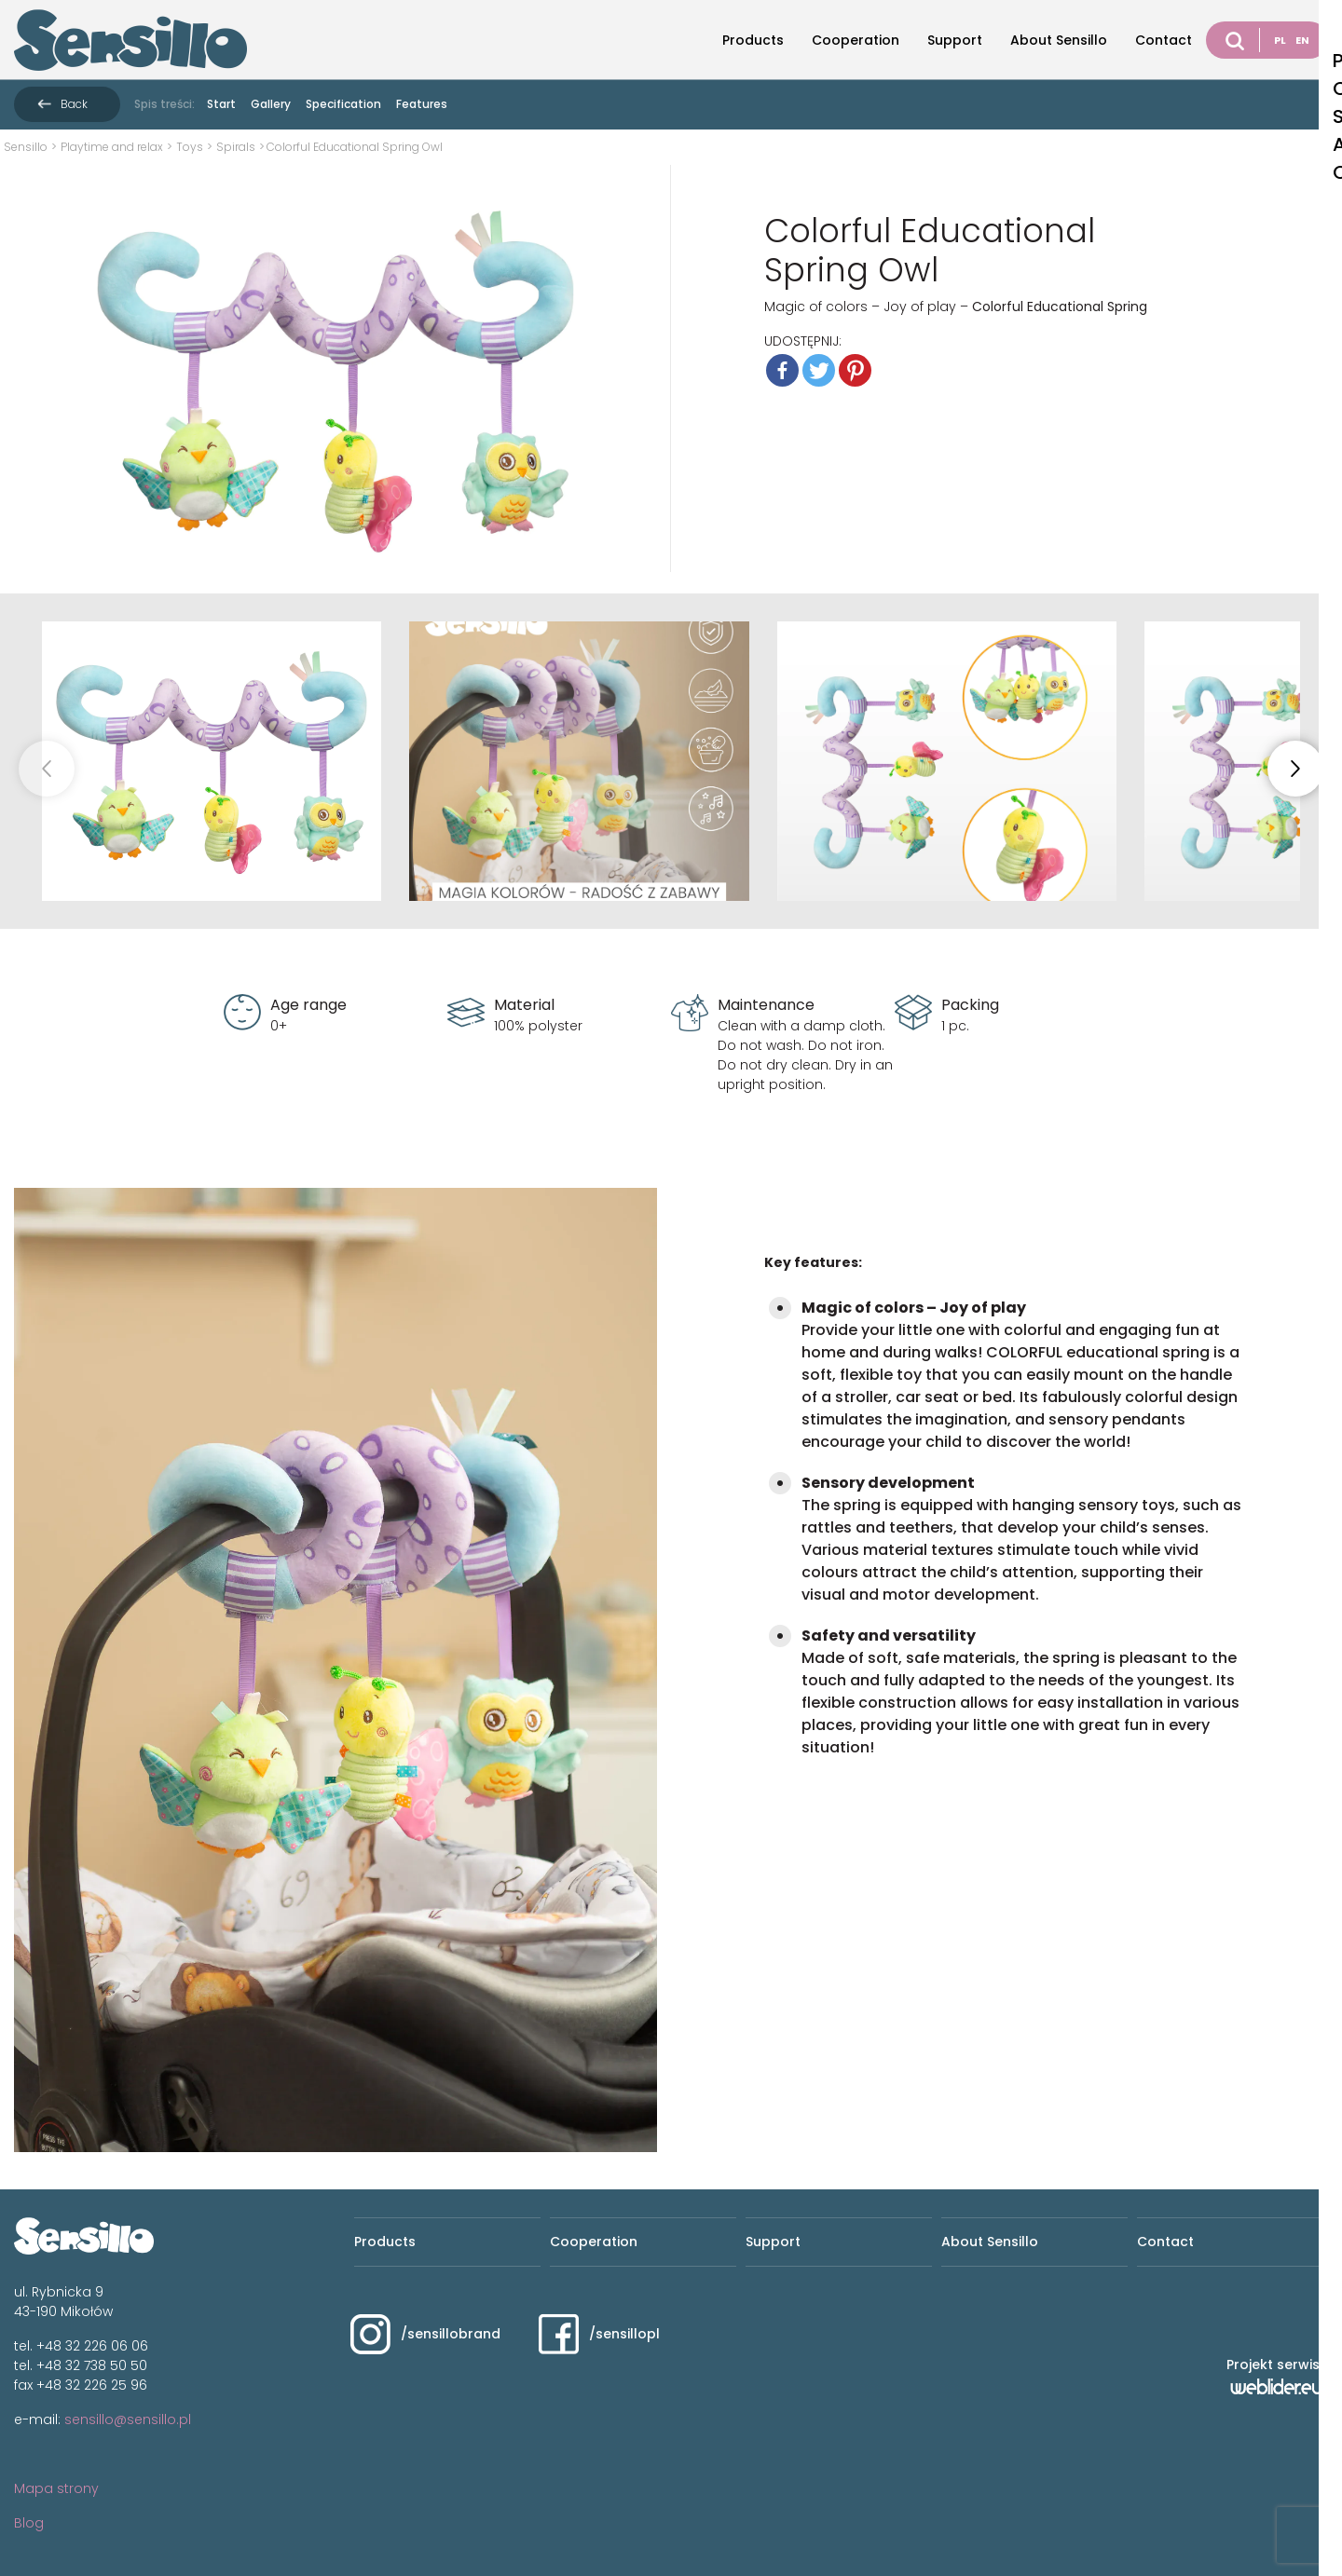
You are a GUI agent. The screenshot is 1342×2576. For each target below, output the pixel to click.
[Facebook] (782, 370)
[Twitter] (818, 370)
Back (74, 104)
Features (421, 104)
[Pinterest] (855, 370)
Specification (343, 104)
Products (753, 40)
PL (1280, 40)
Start (221, 104)
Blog (29, 2523)
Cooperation (855, 40)
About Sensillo (1058, 40)
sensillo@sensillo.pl (127, 2419)
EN (1302, 40)
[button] (1295, 769)
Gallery (271, 104)
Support (954, 40)
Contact (1163, 40)
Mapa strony (56, 2488)
